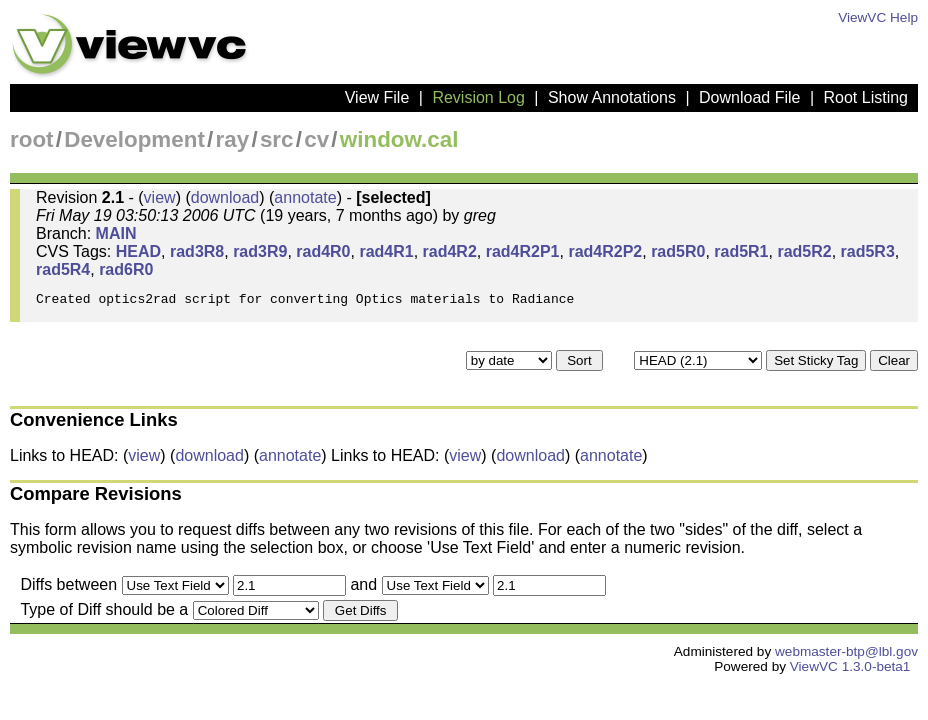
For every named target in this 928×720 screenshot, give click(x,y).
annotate (305, 197)
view (160, 197)
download (225, 197)
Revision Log (478, 97)
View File (377, 97)
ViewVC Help (878, 17)
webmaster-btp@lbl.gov (846, 657)
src (277, 139)
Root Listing (866, 97)
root (32, 139)
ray (233, 139)
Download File (749, 97)
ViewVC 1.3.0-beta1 (850, 672)
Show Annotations (612, 97)
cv (316, 139)
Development (134, 139)
